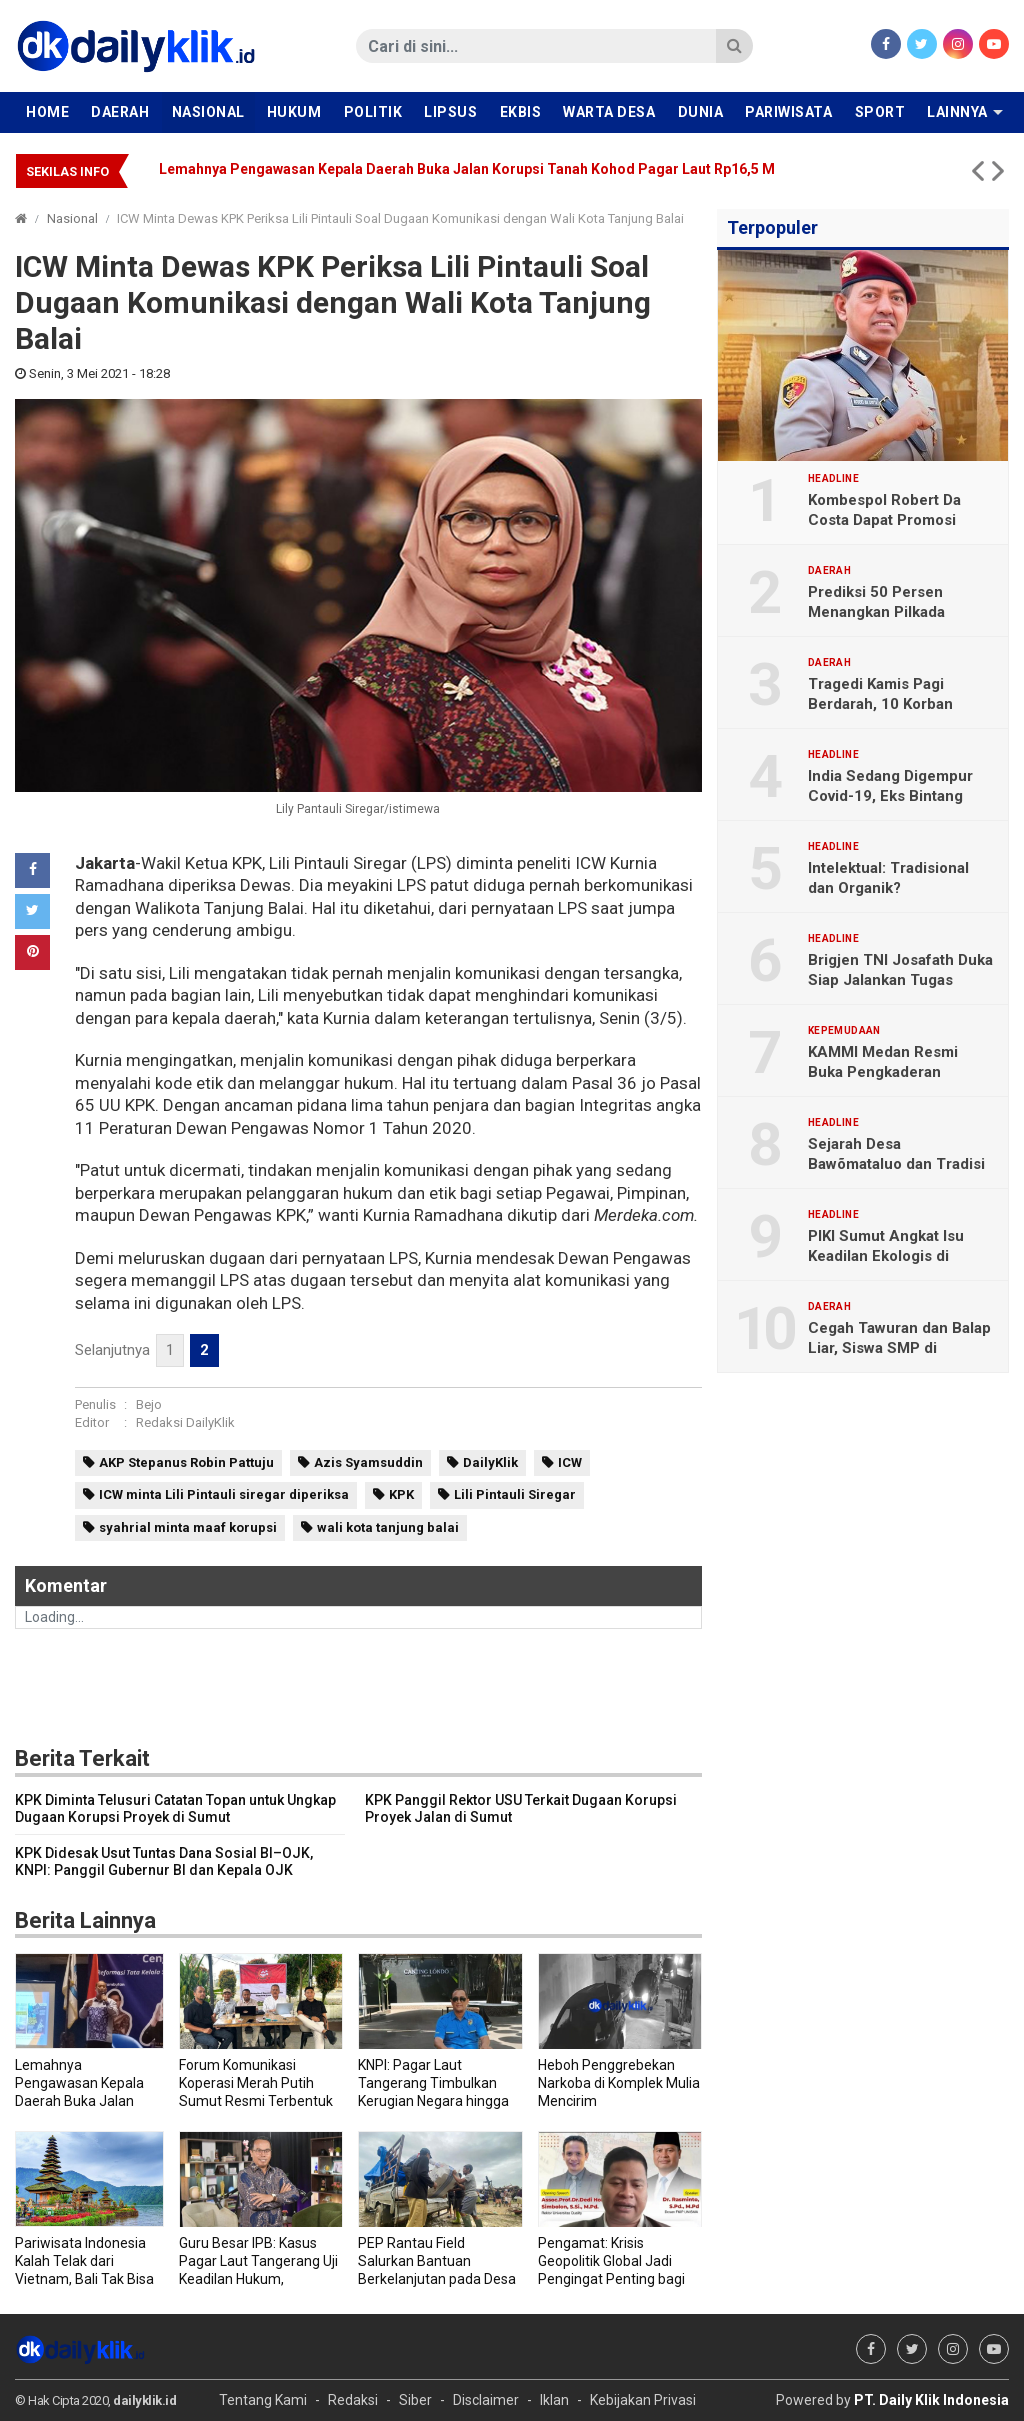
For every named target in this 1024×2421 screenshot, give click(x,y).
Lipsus (450, 112)
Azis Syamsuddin (368, 1462)
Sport (880, 112)
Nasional (208, 112)
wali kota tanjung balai (388, 1527)
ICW (570, 1462)
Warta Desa (609, 112)
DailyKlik (490, 1462)
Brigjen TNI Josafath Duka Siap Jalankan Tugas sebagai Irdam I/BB (900, 980)
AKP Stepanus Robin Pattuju (186, 1462)
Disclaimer (486, 2400)
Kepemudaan (844, 1031)
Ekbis (521, 112)
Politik (373, 112)
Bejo (149, 1404)
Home (47, 112)
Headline (833, 479)
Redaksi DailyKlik (185, 1422)
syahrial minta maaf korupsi (188, 1527)
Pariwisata (788, 112)
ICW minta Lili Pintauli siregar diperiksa (224, 1494)
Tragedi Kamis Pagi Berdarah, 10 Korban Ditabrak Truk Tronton (886, 704)
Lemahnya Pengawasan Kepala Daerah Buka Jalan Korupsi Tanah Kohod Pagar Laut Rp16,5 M (467, 169)
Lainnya (957, 112)
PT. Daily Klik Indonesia (931, 2400)
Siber (415, 2400)
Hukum (294, 112)
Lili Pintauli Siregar (515, 1494)
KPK (401, 1494)
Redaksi (353, 2400)
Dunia (701, 112)
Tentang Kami (263, 2400)
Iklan (554, 2400)
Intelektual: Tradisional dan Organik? (888, 878)
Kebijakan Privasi (643, 2400)
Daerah (120, 112)
